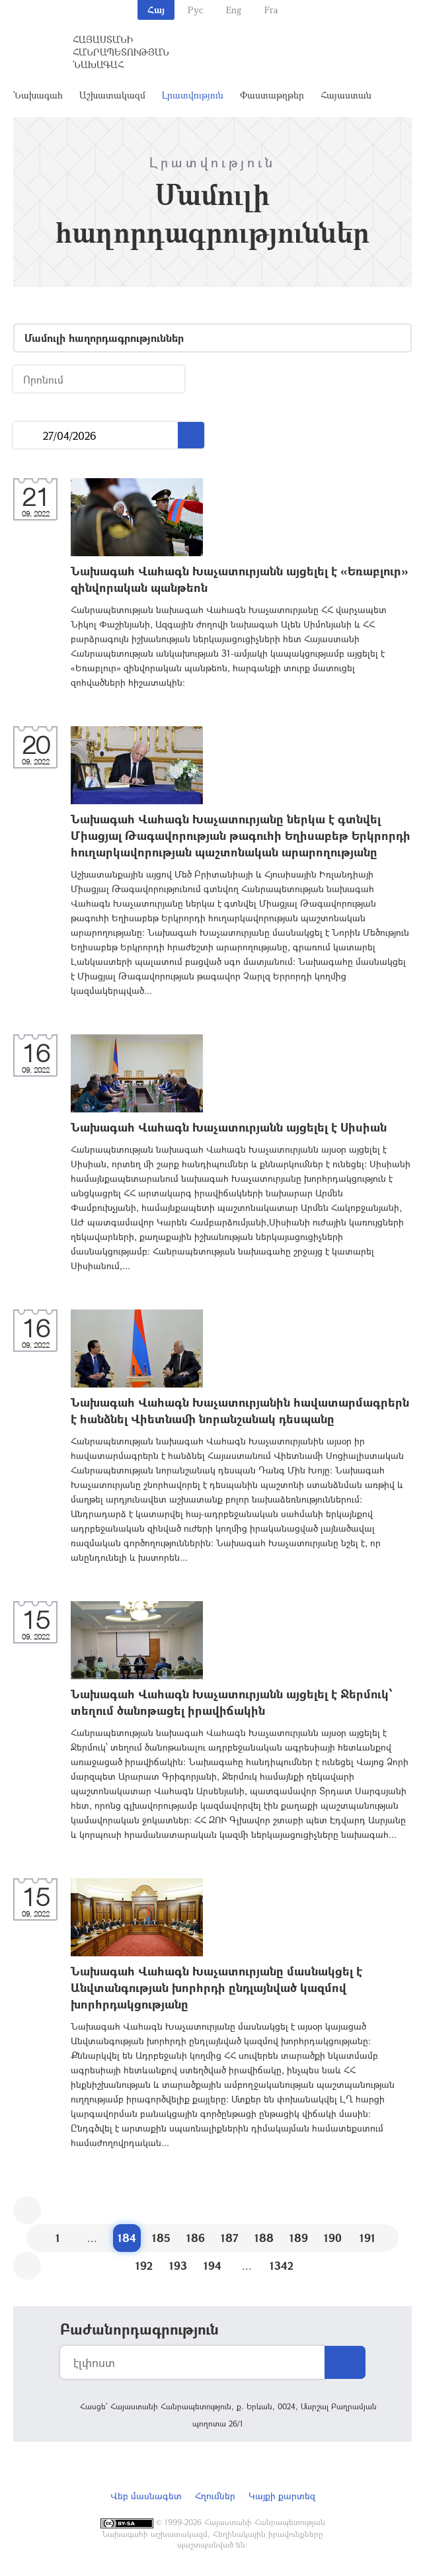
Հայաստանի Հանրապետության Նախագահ (121, 52)
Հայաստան (346, 95)
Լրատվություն (192, 95)
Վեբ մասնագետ (146, 2495)
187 (230, 2238)
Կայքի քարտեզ (282, 2495)
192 (144, 2265)
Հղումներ (215, 2495)
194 (212, 2265)
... (28, 435)
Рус (195, 9)
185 (161, 2238)
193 (178, 2265)
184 (127, 2238)
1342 (281, 2265)
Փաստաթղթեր (272, 95)
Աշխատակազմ (112, 95)
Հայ (156, 9)
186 (195, 2238)
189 (299, 2238)
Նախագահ (38, 95)
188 (264, 2238)
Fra (271, 9)
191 (367, 2238)
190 (333, 2238)
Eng (233, 9)
